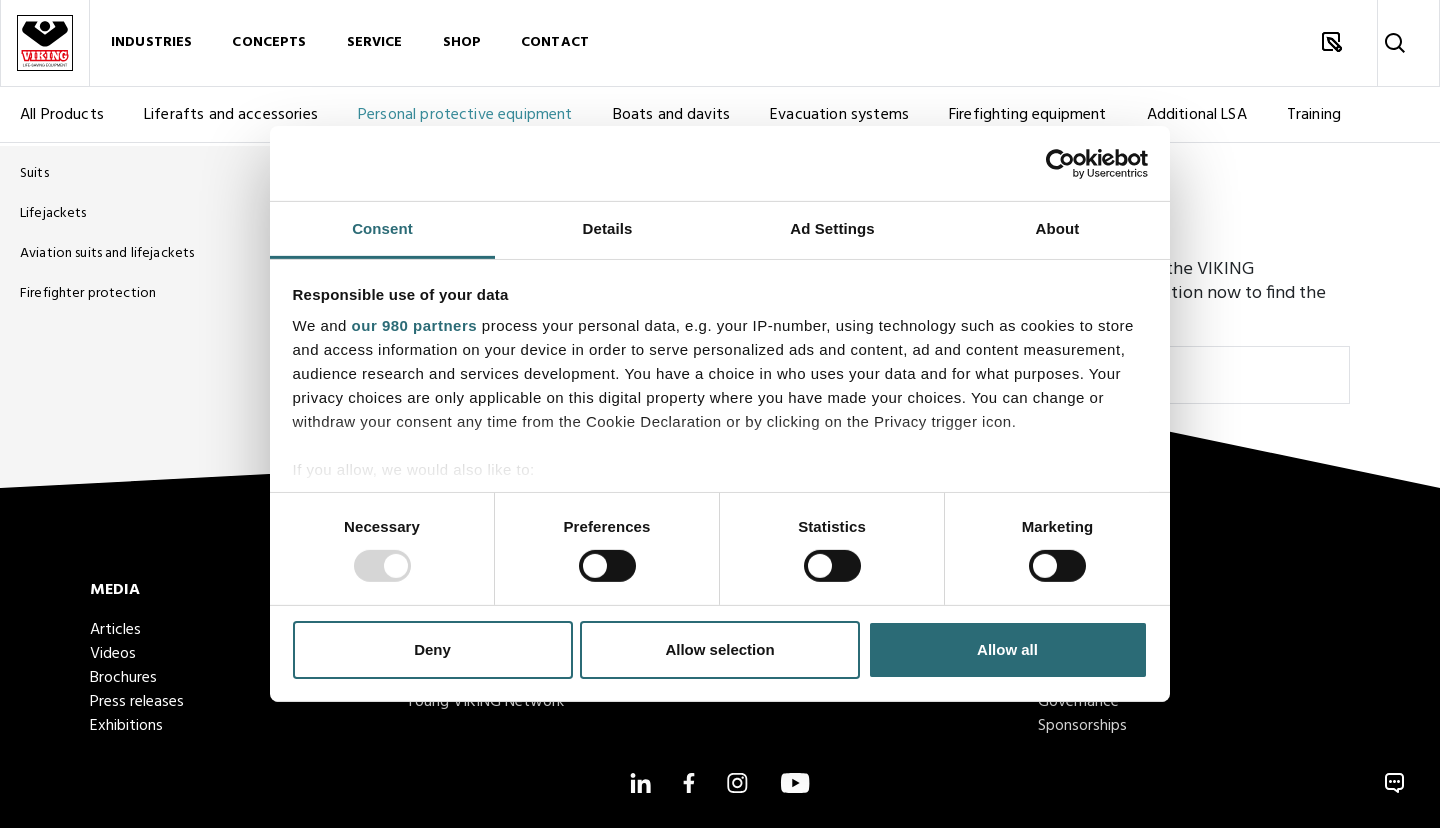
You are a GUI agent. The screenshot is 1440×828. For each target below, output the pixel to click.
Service (375, 44)
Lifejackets (53, 213)
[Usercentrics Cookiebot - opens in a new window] (1060, 163)
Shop (462, 44)
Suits (34, 173)
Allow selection (719, 649)
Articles (115, 630)
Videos (113, 654)
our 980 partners (415, 325)
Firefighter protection (88, 293)
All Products (62, 118)
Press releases (137, 702)
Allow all (1007, 649)
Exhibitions (126, 726)
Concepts (269, 44)
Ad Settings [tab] (832, 228)
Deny (432, 649)
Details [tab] (608, 228)
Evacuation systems (839, 118)
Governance (1078, 702)
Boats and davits (672, 118)
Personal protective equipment (465, 118)
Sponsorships (1082, 726)
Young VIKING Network (485, 702)
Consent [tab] (382, 228)
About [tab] (1058, 228)
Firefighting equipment (1028, 118)
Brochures (123, 678)
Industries (151, 44)
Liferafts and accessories (231, 118)
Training (1314, 118)
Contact (555, 44)
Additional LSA (1197, 118)
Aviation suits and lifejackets (107, 253)
